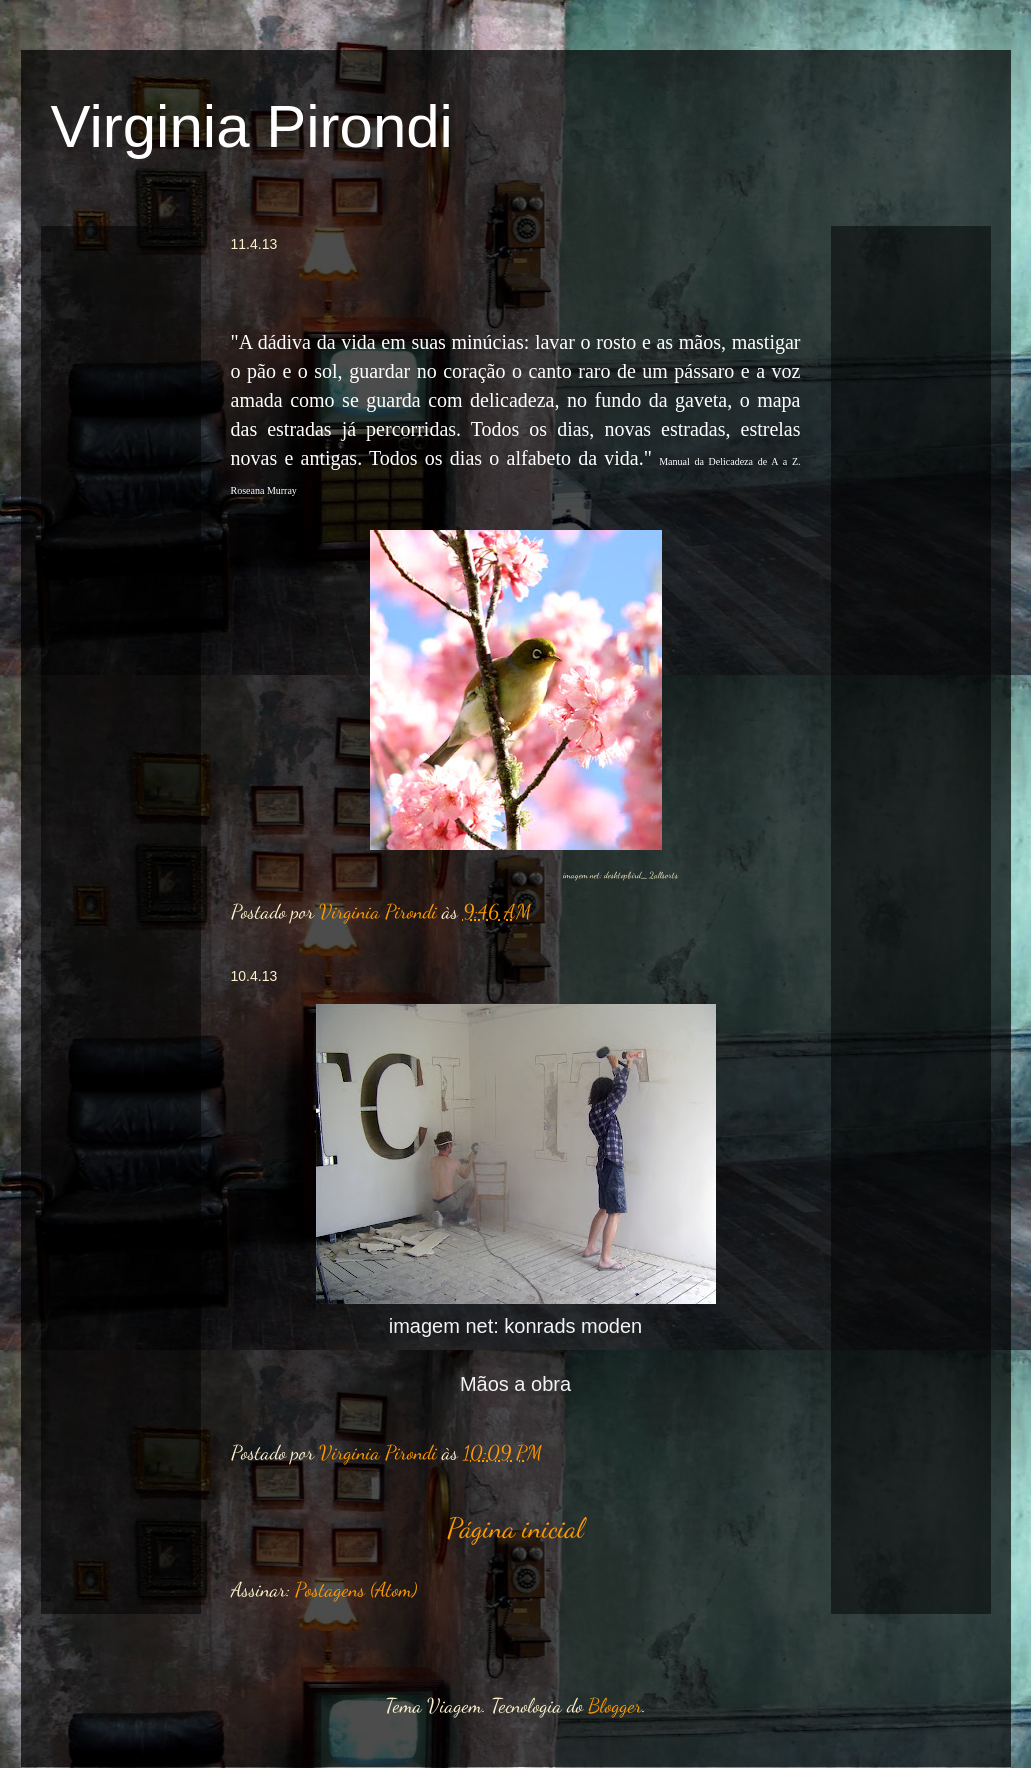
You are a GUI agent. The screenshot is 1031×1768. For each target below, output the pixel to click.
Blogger (615, 1706)
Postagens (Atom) (356, 1590)
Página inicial (515, 1528)
